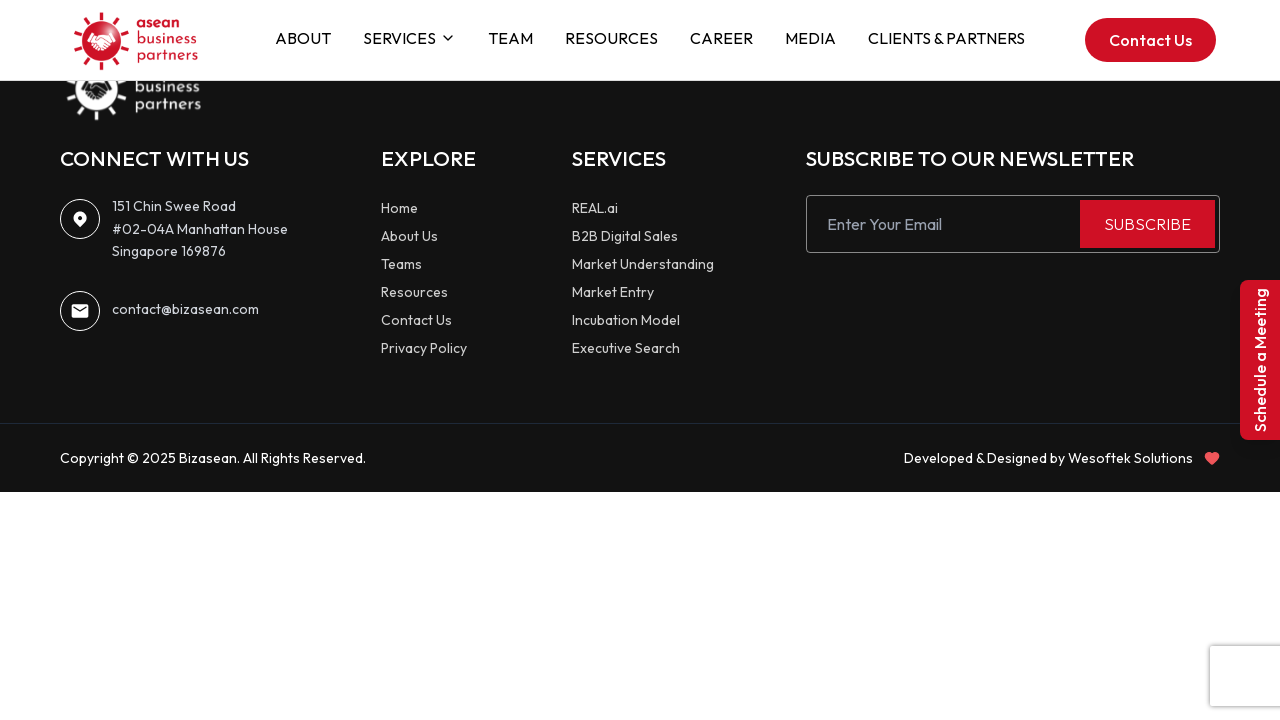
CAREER (721, 38)
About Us (409, 236)
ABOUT (303, 38)
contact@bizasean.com (185, 309)
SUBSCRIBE (1147, 224)
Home (399, 208)
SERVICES (409, 38)
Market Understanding (643, 264)
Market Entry (613, 292)
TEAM (510, 38)
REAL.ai (595, 208)
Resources (414, 292)
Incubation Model (626, 320)
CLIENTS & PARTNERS (946, 38)
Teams (401, 264)
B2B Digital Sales (625, 236)
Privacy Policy (424, 348)
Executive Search (626, 348)
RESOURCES (611, 38)
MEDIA (810, 38)
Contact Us (1150, 40)
